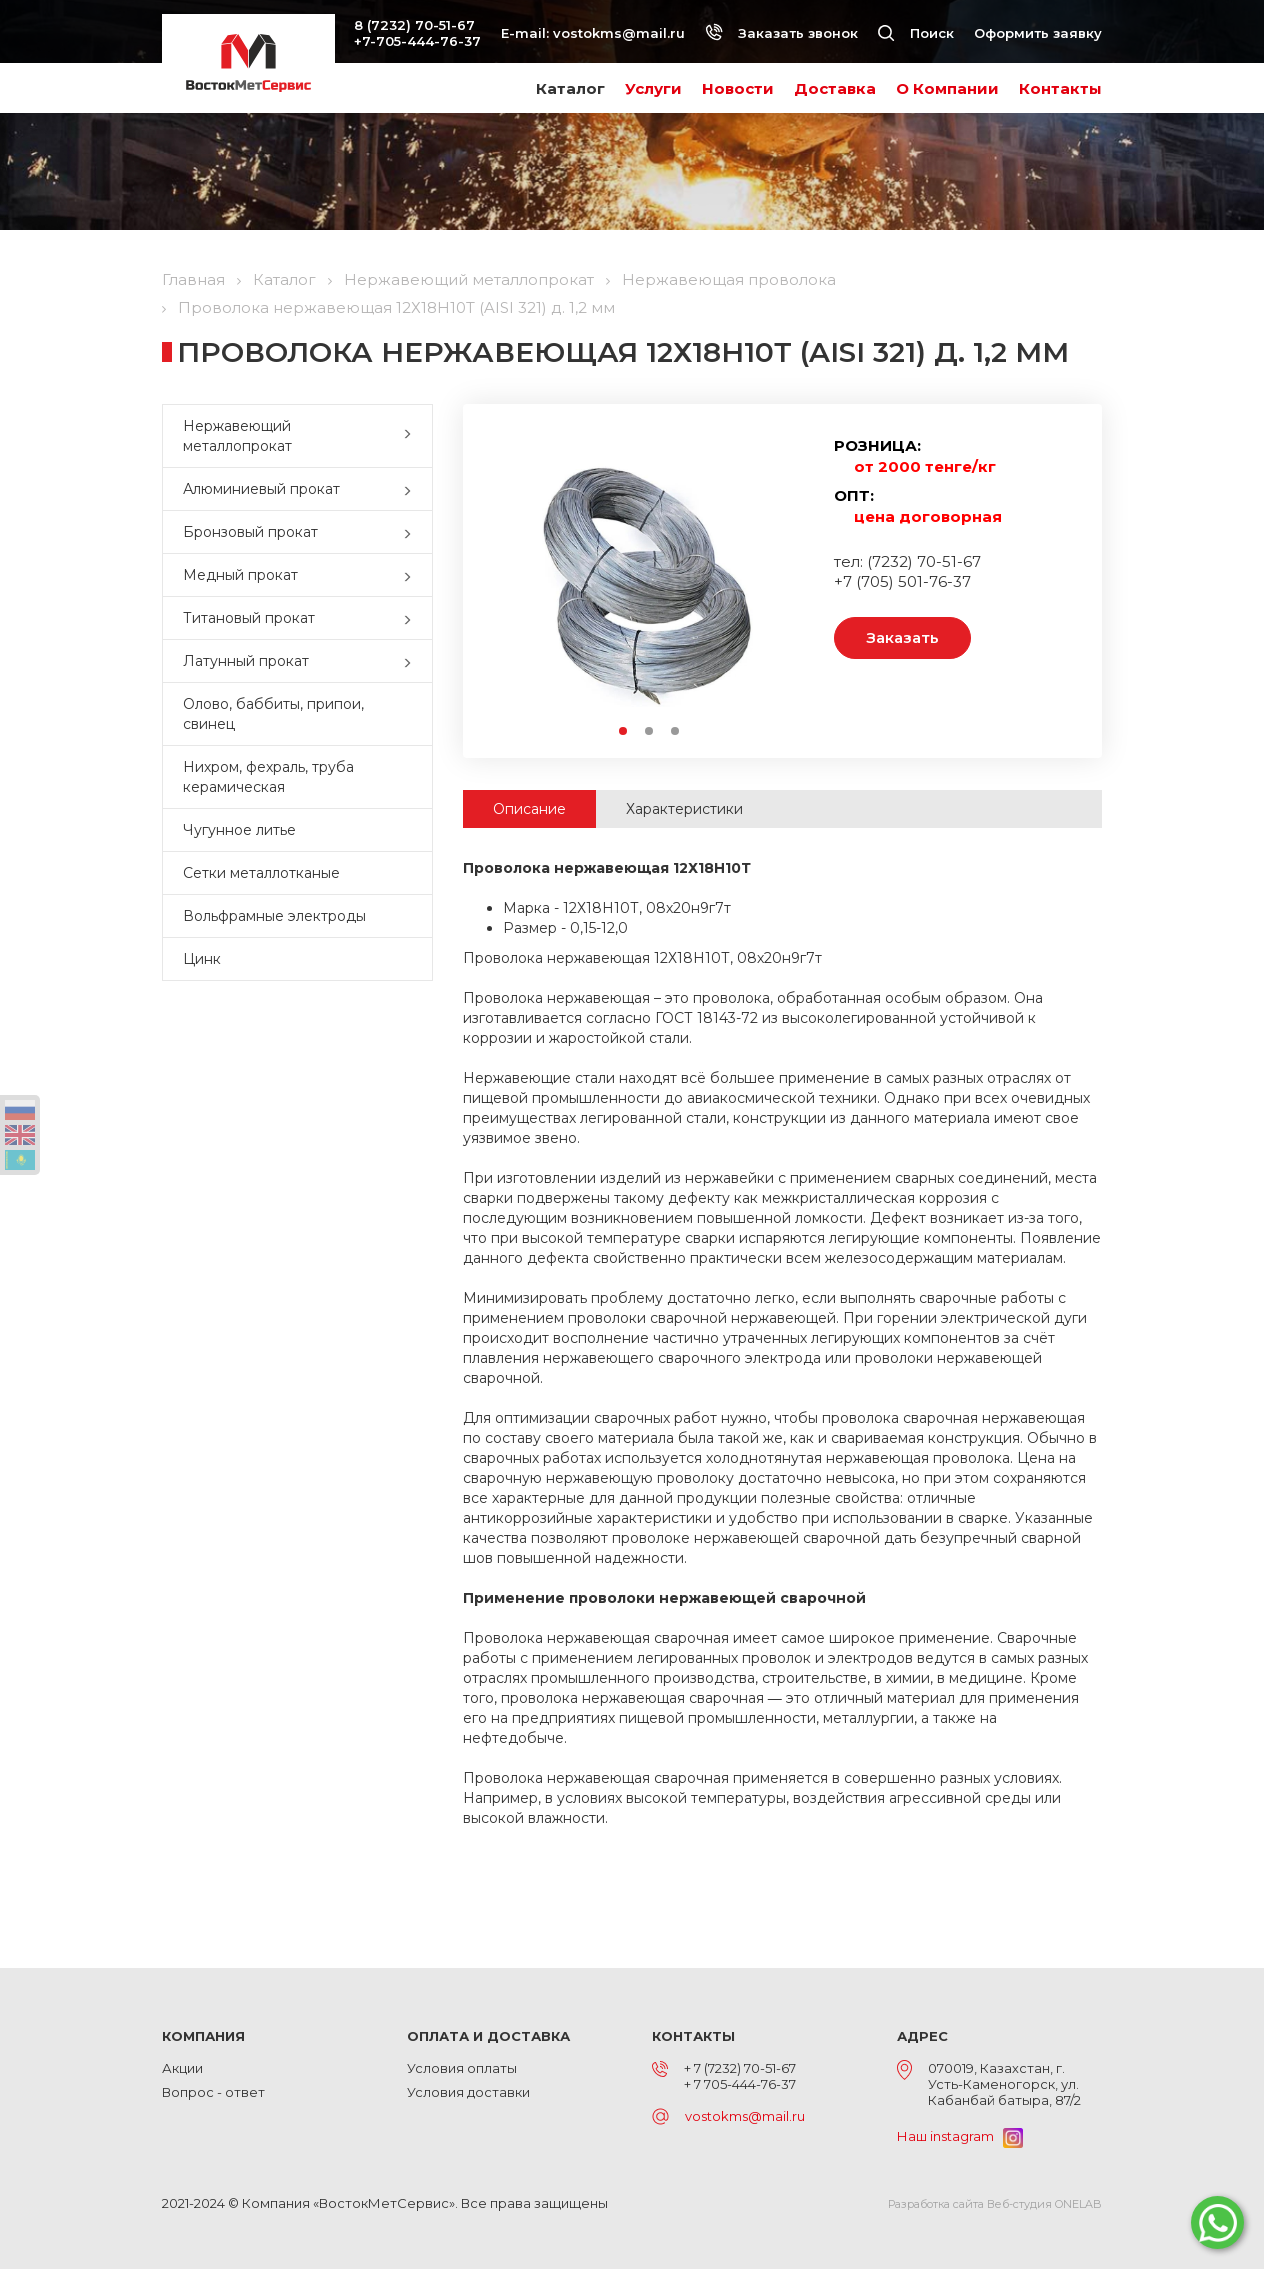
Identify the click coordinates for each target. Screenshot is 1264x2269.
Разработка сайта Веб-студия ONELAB (995, 2204)
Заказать (902, 637)
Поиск (916, 33)
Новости (738, 88)
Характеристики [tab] (684, 809)
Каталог (570, 88)
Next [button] (784, 577)
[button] (412, 436)
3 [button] (676, 732)
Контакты (1060, 88)
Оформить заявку (1038, 33)
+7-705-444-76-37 (417, 41)
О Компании (947, 88)
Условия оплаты (462, 2068)
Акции (182, 2068)
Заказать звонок (781, 33)
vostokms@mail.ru (619, 33)
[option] (649, 577)
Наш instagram (960, 2136)
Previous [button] (513, 577)
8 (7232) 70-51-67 (414, 25)
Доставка (835, 88)
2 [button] (650, 732)
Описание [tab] (529, 809)
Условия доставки (468, 2092)
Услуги (653, 88)
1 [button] (624, 732)
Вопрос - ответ (213, 2092)
